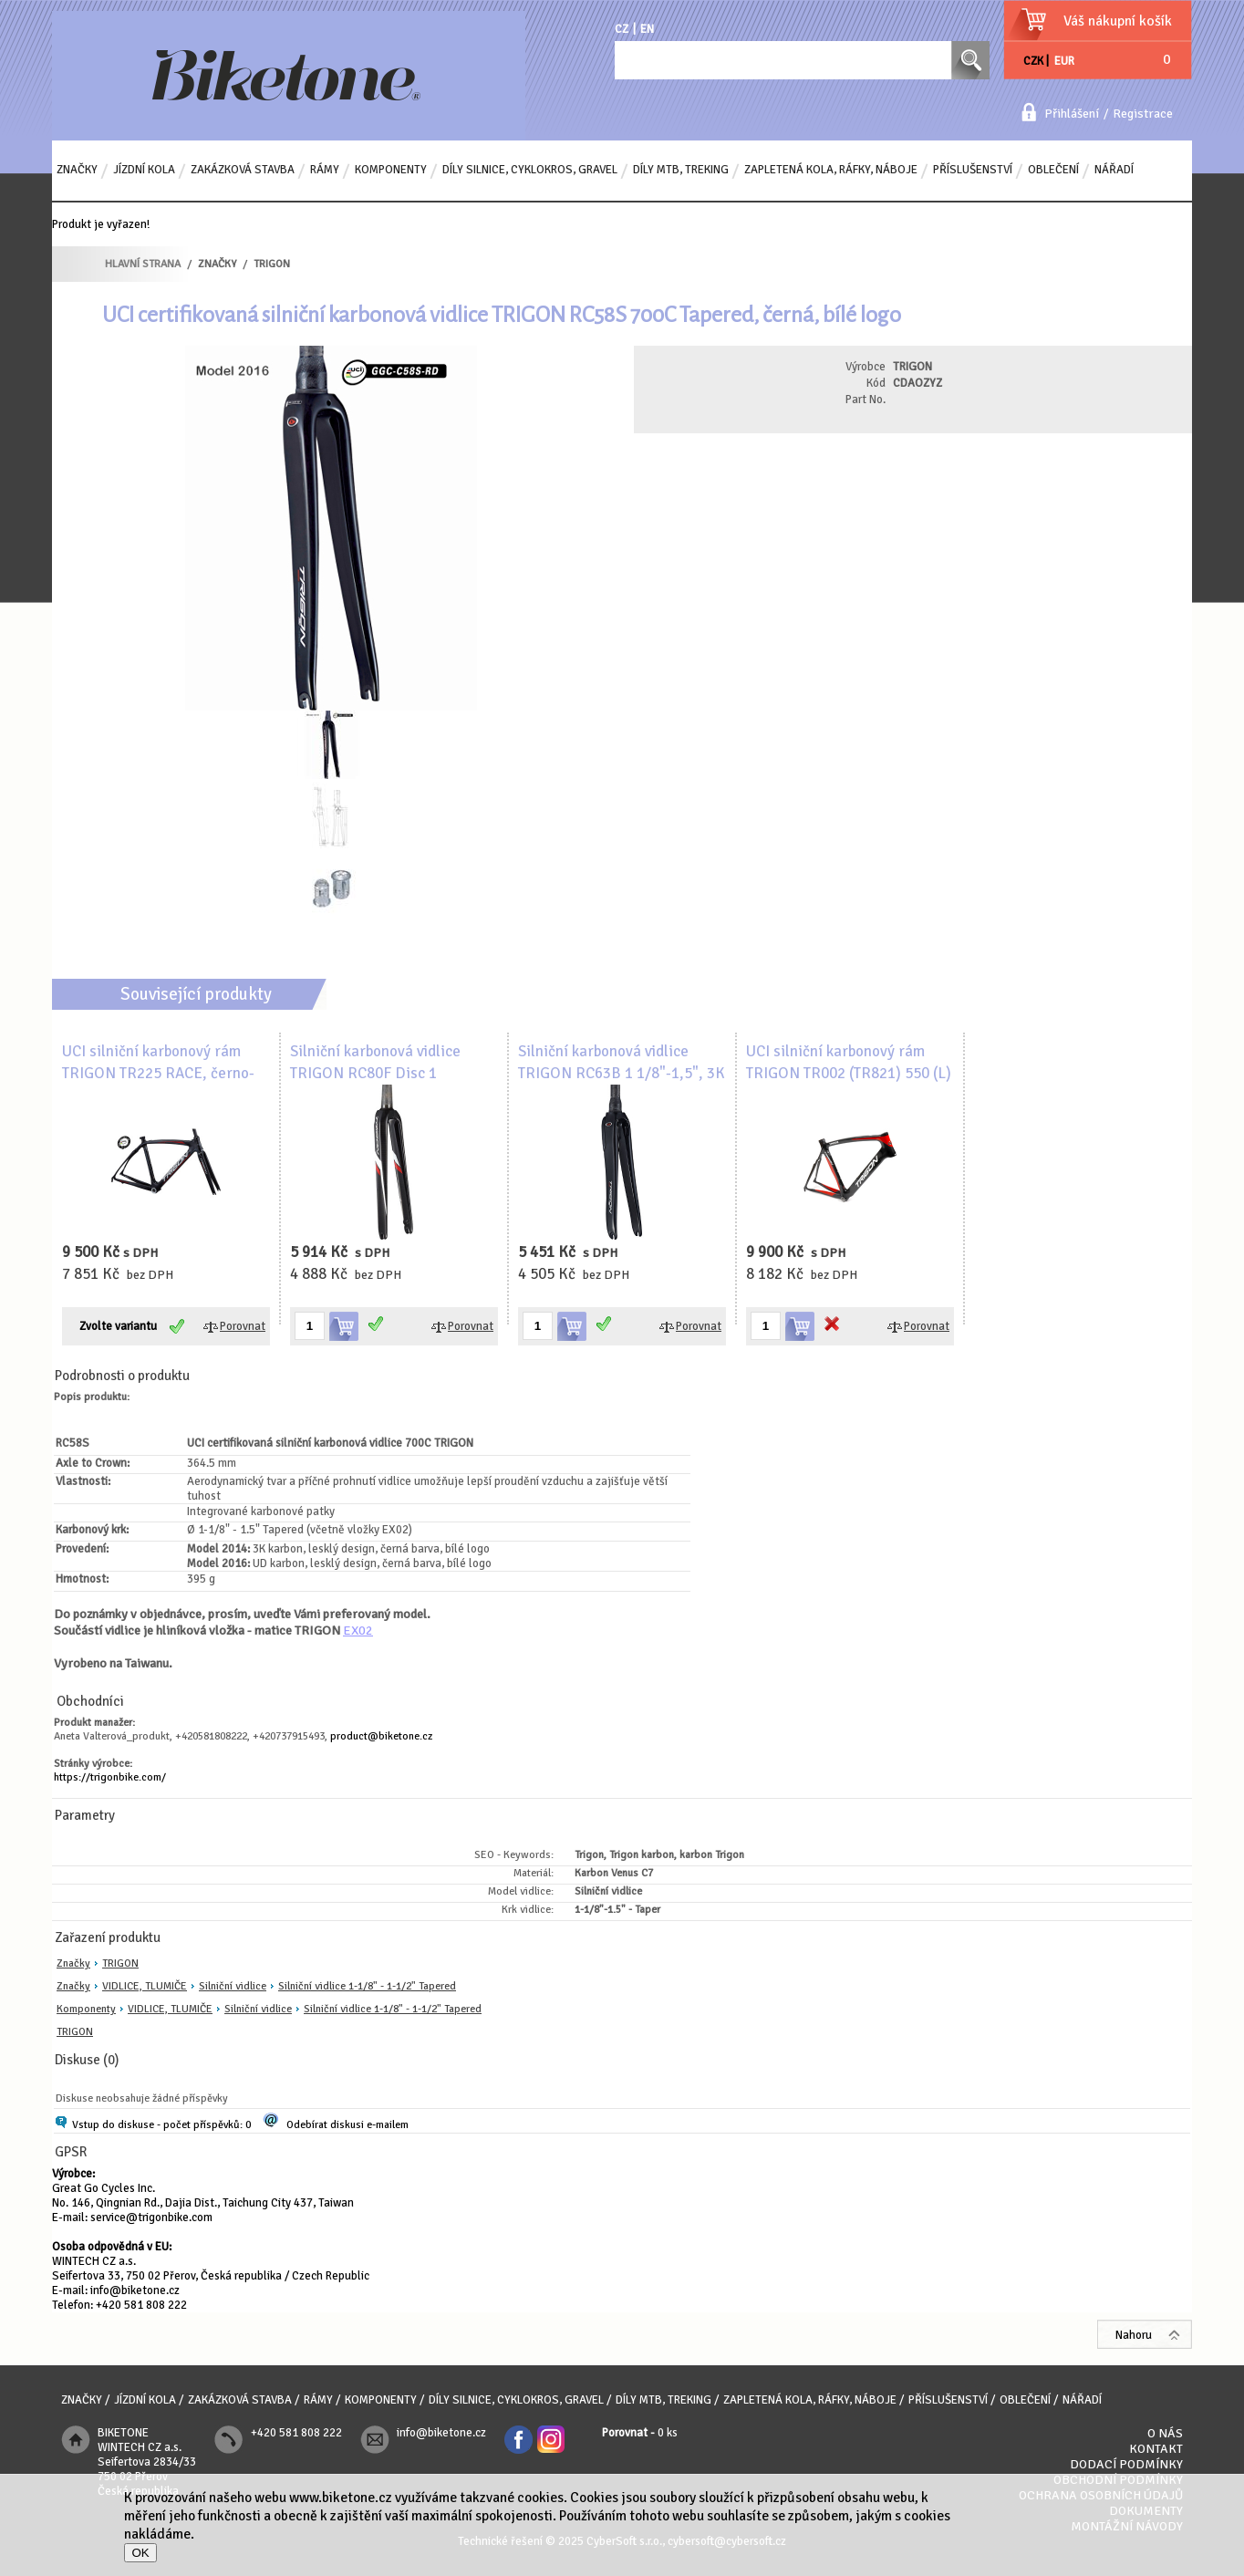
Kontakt (1156, 2449)
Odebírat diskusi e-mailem (347, 2125)
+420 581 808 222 (141, 2305)
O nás (1165, 2433)
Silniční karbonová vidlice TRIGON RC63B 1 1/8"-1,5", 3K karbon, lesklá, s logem (621, 1073)
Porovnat (242, 1326)
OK (140, 2553)
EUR (1064, 61)
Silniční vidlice (232, 1986)
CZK (1033, 61)
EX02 (358, 1630)
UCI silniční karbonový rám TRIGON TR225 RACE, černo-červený (158, 1073)
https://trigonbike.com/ (110, 1777)
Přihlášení (1071, 113)
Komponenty (86, 2009)
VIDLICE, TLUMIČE (144, 1986)
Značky (73, 1963)
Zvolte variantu (118, 1326)
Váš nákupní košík (1117, 21)
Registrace (1143, 113)
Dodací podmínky (1126, 2464)
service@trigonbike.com (151, 2217)
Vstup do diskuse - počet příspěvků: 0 (161, 2125)
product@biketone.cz (381, 1736)
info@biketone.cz (135, 2290)
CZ (621, 29)
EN (647, 29)
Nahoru (1133, 2335)
